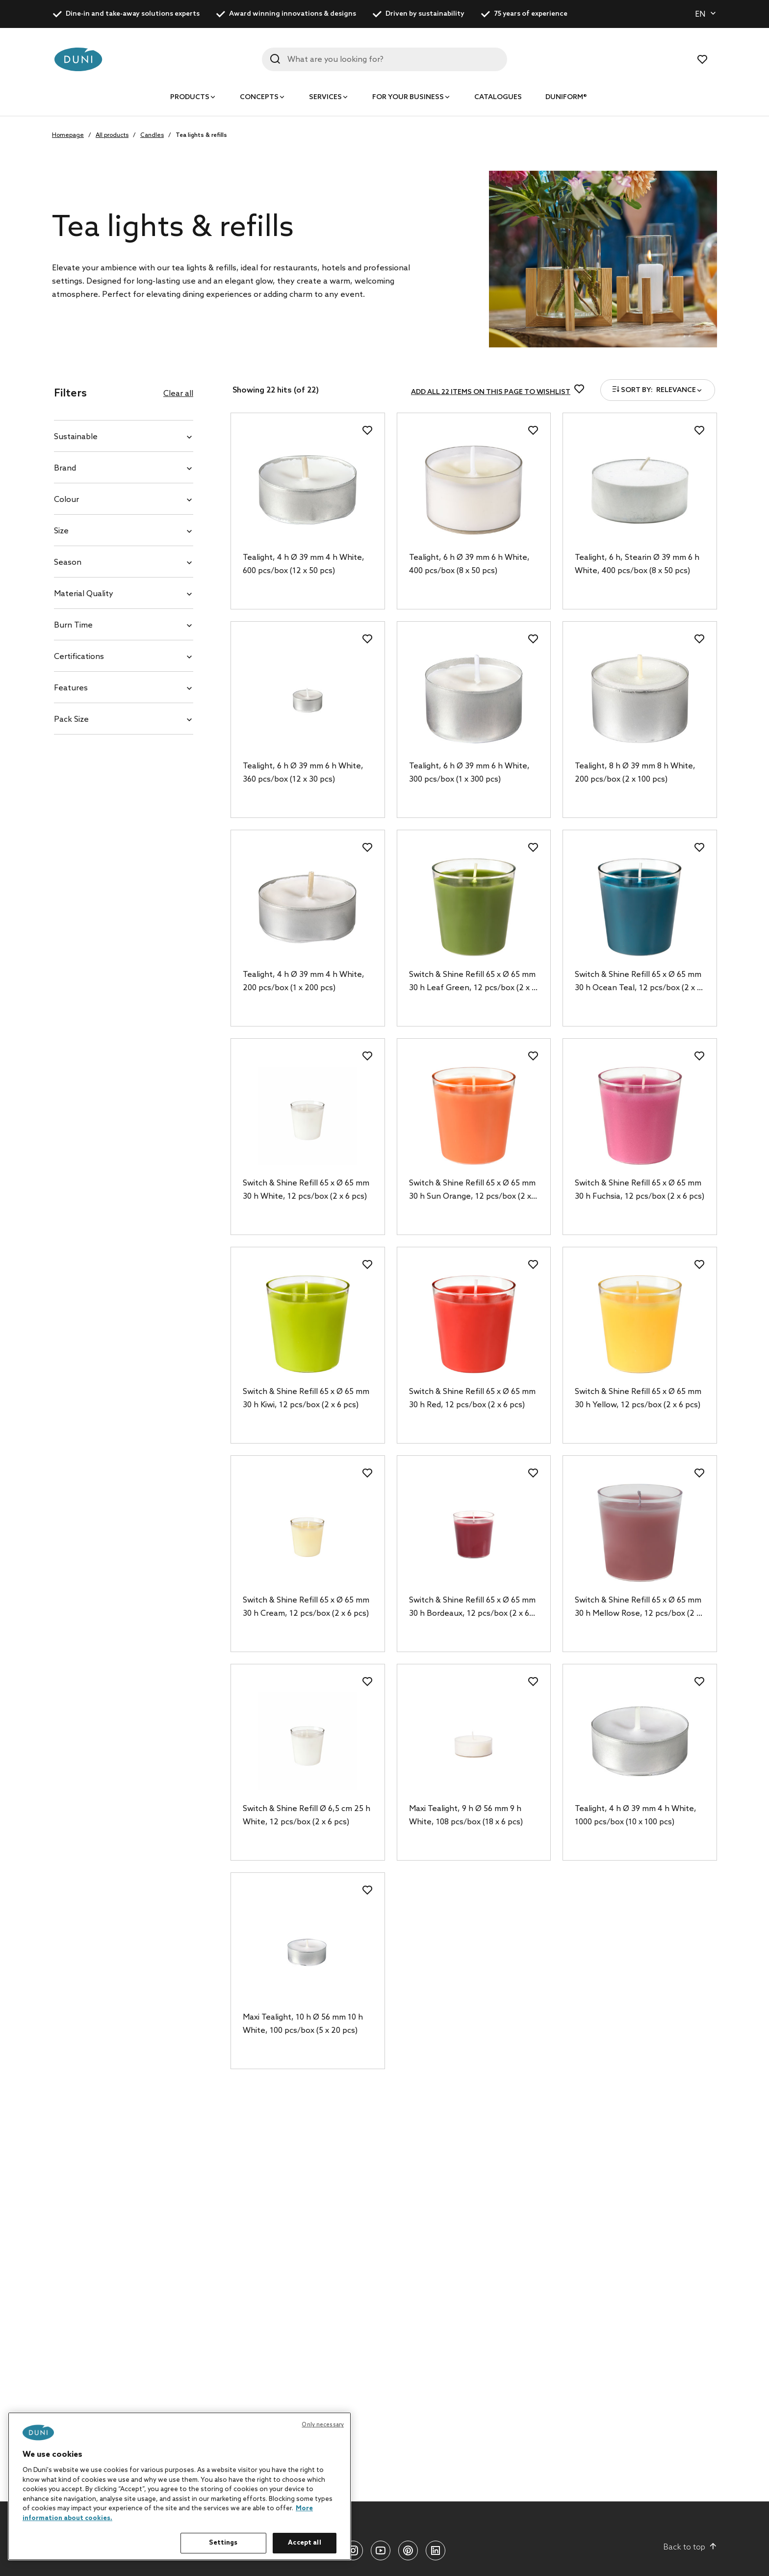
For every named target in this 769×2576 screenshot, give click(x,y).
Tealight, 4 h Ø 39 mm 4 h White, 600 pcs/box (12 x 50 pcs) (303, 564)
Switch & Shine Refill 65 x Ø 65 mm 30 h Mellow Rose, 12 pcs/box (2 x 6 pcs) (638, 1608)
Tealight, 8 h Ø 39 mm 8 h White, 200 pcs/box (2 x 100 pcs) (635, 773)
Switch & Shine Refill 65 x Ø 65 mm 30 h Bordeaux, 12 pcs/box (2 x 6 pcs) (472, 1608)
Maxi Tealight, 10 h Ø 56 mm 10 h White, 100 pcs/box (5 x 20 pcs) (303, 2024)
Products (189, 97)
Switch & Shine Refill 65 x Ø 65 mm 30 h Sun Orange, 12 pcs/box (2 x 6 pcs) (473, 1191)
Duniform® (566, 97)
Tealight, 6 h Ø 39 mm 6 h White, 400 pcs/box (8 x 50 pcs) (469, 564)
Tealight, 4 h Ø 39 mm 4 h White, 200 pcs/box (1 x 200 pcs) (303, 981)
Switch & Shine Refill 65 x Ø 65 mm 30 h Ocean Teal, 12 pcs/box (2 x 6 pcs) (638, 982)
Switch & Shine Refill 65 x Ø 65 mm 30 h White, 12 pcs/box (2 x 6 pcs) (306, 1190)
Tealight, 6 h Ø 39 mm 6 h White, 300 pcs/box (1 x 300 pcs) (469, 773)
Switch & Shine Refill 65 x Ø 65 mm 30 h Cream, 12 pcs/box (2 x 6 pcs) (306, 1607)
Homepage (68, 135)
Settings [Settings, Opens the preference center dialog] (223, 2543)
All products (112, 135)
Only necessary (323, 2424)
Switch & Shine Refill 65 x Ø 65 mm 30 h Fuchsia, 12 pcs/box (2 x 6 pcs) (639, 1190)
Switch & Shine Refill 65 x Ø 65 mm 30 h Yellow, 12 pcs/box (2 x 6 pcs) (638, 1398)
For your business (408, 97)
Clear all (178, 393)
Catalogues (498, 97)
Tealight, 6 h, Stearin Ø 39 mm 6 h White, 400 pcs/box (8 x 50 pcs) (637, 564)
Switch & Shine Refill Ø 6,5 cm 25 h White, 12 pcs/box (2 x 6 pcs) (306, 1815)
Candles (152, 135)
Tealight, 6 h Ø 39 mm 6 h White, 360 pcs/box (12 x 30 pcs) (303, 773)
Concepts (259, 97)
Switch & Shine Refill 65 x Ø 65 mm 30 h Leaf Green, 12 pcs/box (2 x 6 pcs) (472, 982)
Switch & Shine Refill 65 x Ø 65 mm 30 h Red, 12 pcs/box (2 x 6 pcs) (472, 1398)
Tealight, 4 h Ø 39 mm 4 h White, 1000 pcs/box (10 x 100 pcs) (635, 1815)
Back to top (690, 2547)
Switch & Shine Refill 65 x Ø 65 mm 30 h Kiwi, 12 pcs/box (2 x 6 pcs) (306, 1398)
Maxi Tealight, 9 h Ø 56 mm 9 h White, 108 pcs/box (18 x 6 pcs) (466, 1815)
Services (325, 97)
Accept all (304, 2543)
